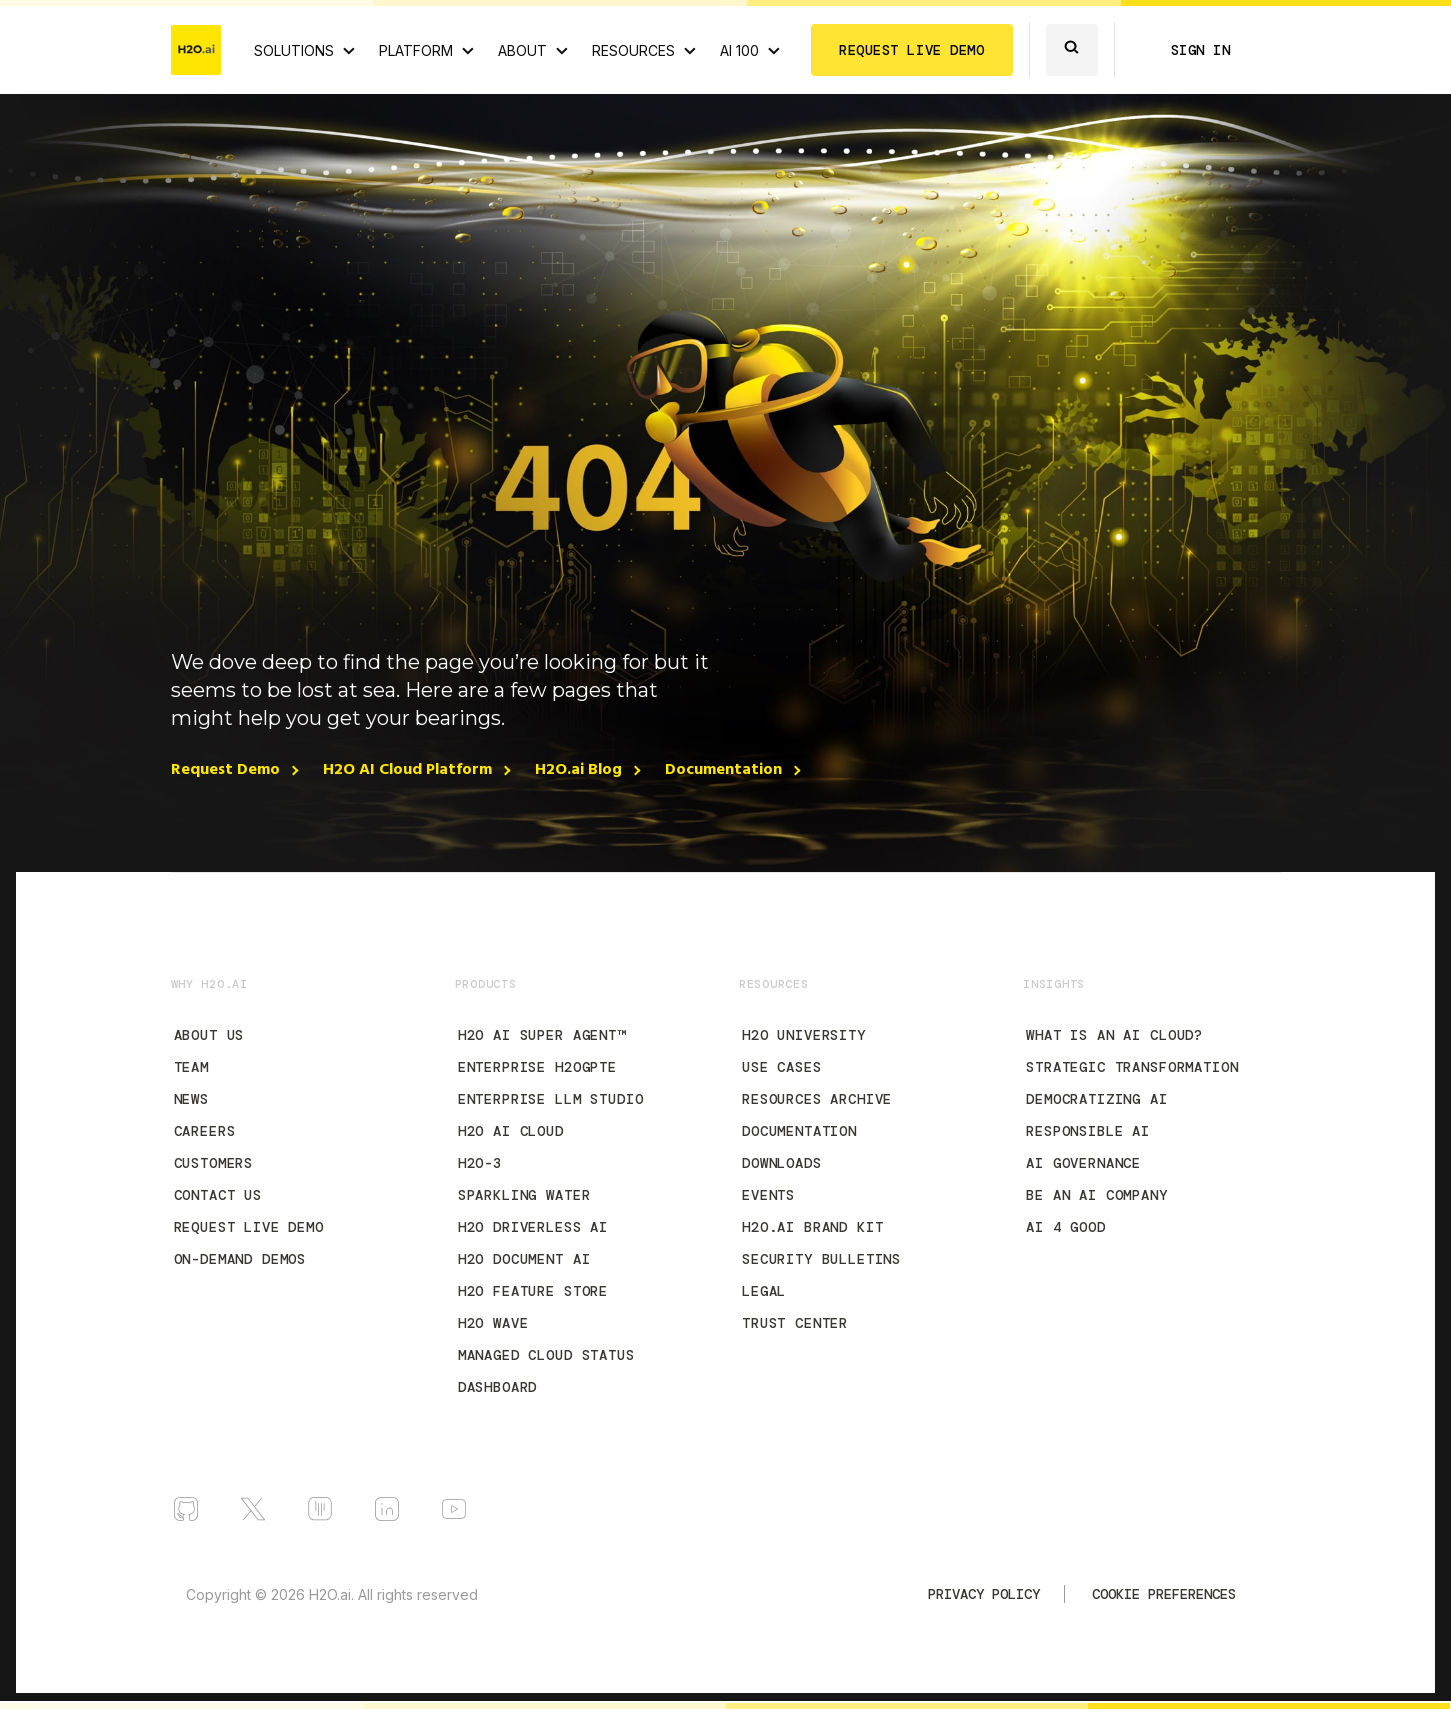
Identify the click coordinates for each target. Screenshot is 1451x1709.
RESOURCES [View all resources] (633, 50)
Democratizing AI (1096, 1099)
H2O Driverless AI (533, 1227)
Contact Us (218, 1195)
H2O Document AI (524, 1259)
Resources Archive (817, 1099)
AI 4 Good (1066, 1227)
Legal (764, 1291)
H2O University (804, 1035)
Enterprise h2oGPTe (537, 1067)
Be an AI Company (1096, 1195)
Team (191, 1067)
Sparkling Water (524, 1195)
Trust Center (795, 1323)
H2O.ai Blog (578, 770)
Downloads (782, 1163)
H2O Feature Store (533, 1291)
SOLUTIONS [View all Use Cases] (294, 50)
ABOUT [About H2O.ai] (522, 50)
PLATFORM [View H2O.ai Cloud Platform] (416, 50)
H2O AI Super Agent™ (542, 1035)
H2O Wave (493, 1323)
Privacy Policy (984, 1594)
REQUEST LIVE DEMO (912, 50)
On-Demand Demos (240, 1259)
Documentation (723, 770)
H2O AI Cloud (511, 1131)
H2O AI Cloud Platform (407, 770)
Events (768, 1195)
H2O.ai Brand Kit (812, 1227)
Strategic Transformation (1132, 1067)
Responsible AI (1088, 1131)
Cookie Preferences (1164, 1594)
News (191, 1099)
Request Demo (225, 770)
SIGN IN (1201, 50)
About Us (209, 1035)
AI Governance (1083, 1163)
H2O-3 (480, 1163)
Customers (214, 1163)
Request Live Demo (249, 1227)
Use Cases (782, 1067)
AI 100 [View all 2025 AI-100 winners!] (739, 50)
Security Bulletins (821, 1259)
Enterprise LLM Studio (551, 1099)
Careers (205, 1131)
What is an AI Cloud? (1114, 1035)
